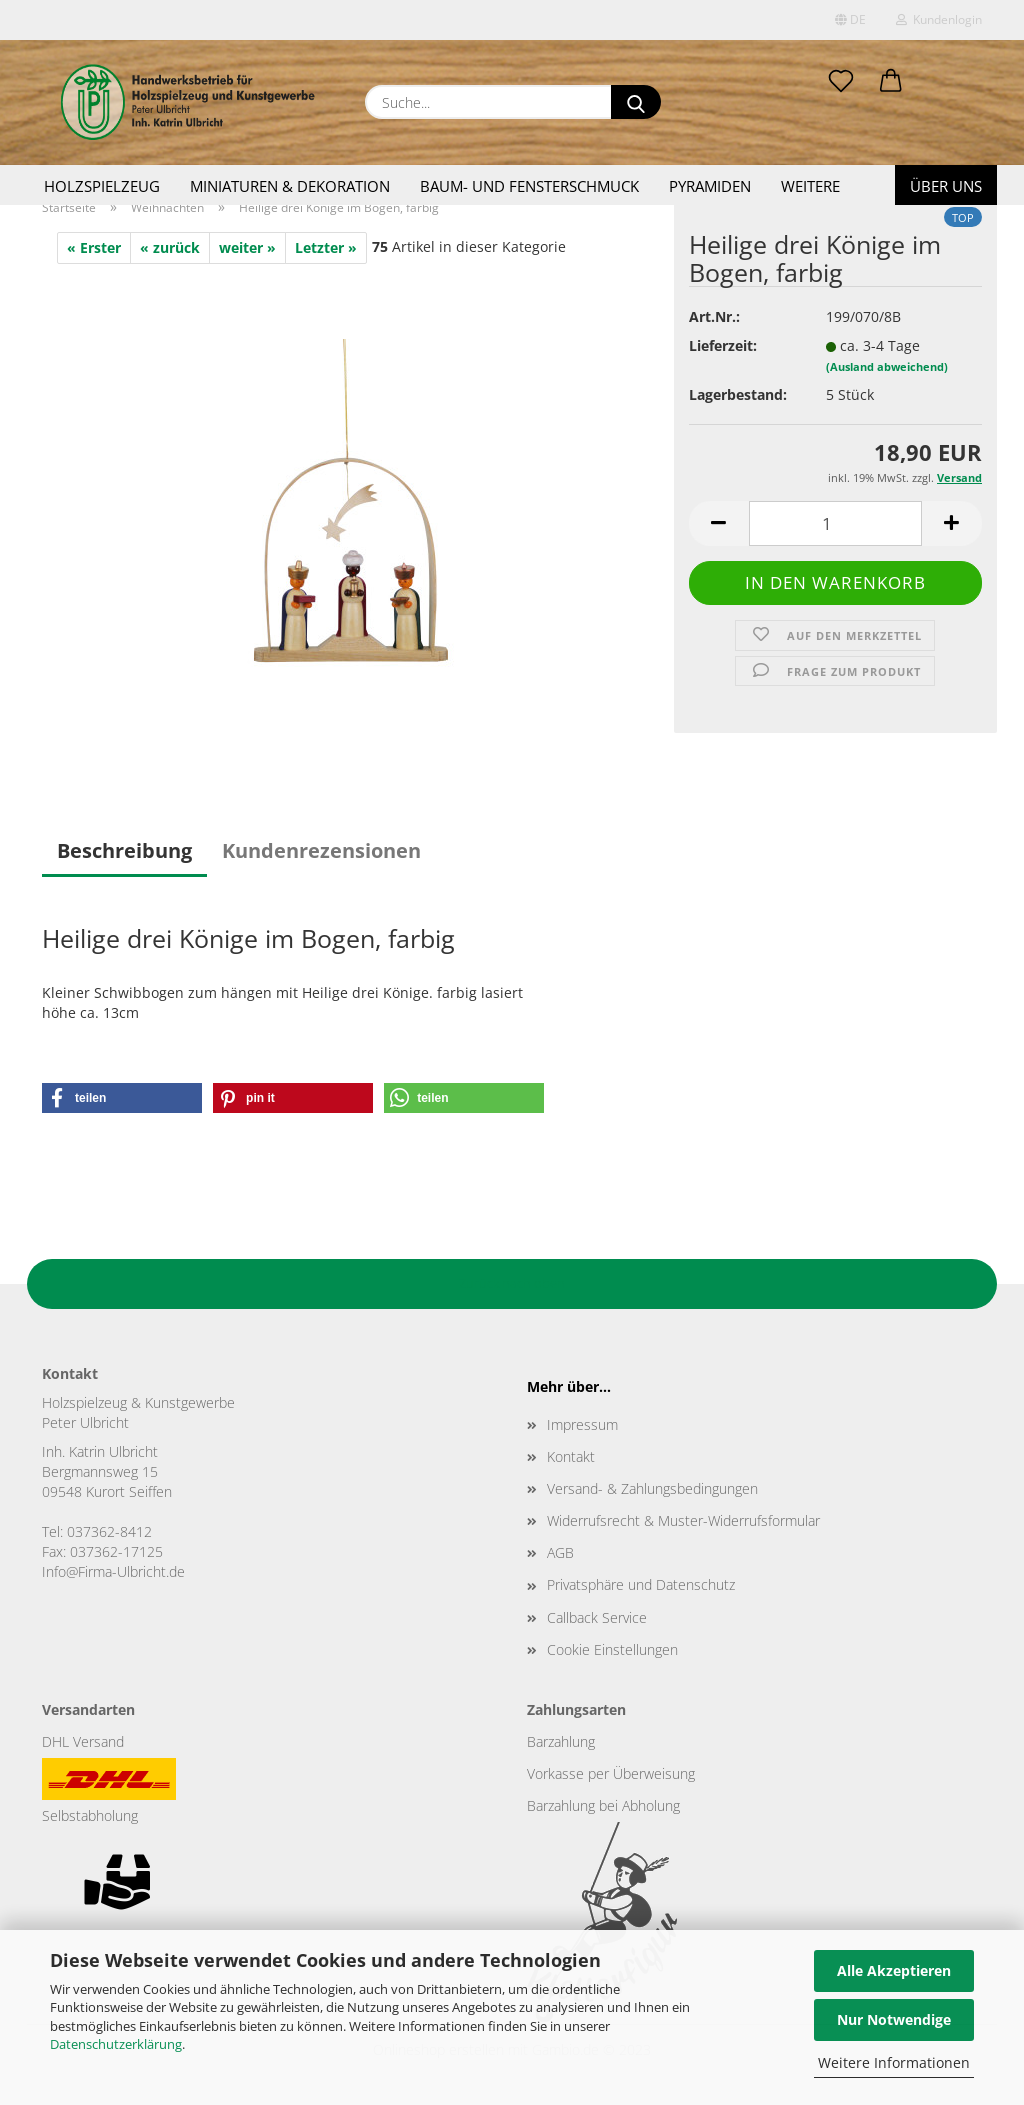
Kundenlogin (939, 19)
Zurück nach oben (512, 1283)
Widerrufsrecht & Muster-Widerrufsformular (683, 1520)
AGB (560, 1552)
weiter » (247, 247)
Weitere (810, 186)
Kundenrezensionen (321, 850)
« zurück (170, 247)
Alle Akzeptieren (894, 1970)
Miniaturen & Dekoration (290, 186)
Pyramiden (710, 186)
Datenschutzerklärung (116, 2044)
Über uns (946, 186)
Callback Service (597, 1617)
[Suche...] (636, 102)
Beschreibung (124, 850)
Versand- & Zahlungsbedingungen (652, 1488)
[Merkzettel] (841, 82)
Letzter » (326, 247)
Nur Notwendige (894, 2019)
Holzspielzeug (102, 186)
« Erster (94, 247)
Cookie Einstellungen (612, 1649)
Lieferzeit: (723, 345)
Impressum (582, 1424)
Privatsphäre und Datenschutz (641, 1584)
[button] (891, 82)
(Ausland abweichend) (887, 366)
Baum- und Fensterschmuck (529, 186)
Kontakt (571, 1456)
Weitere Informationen (894, 2062)
